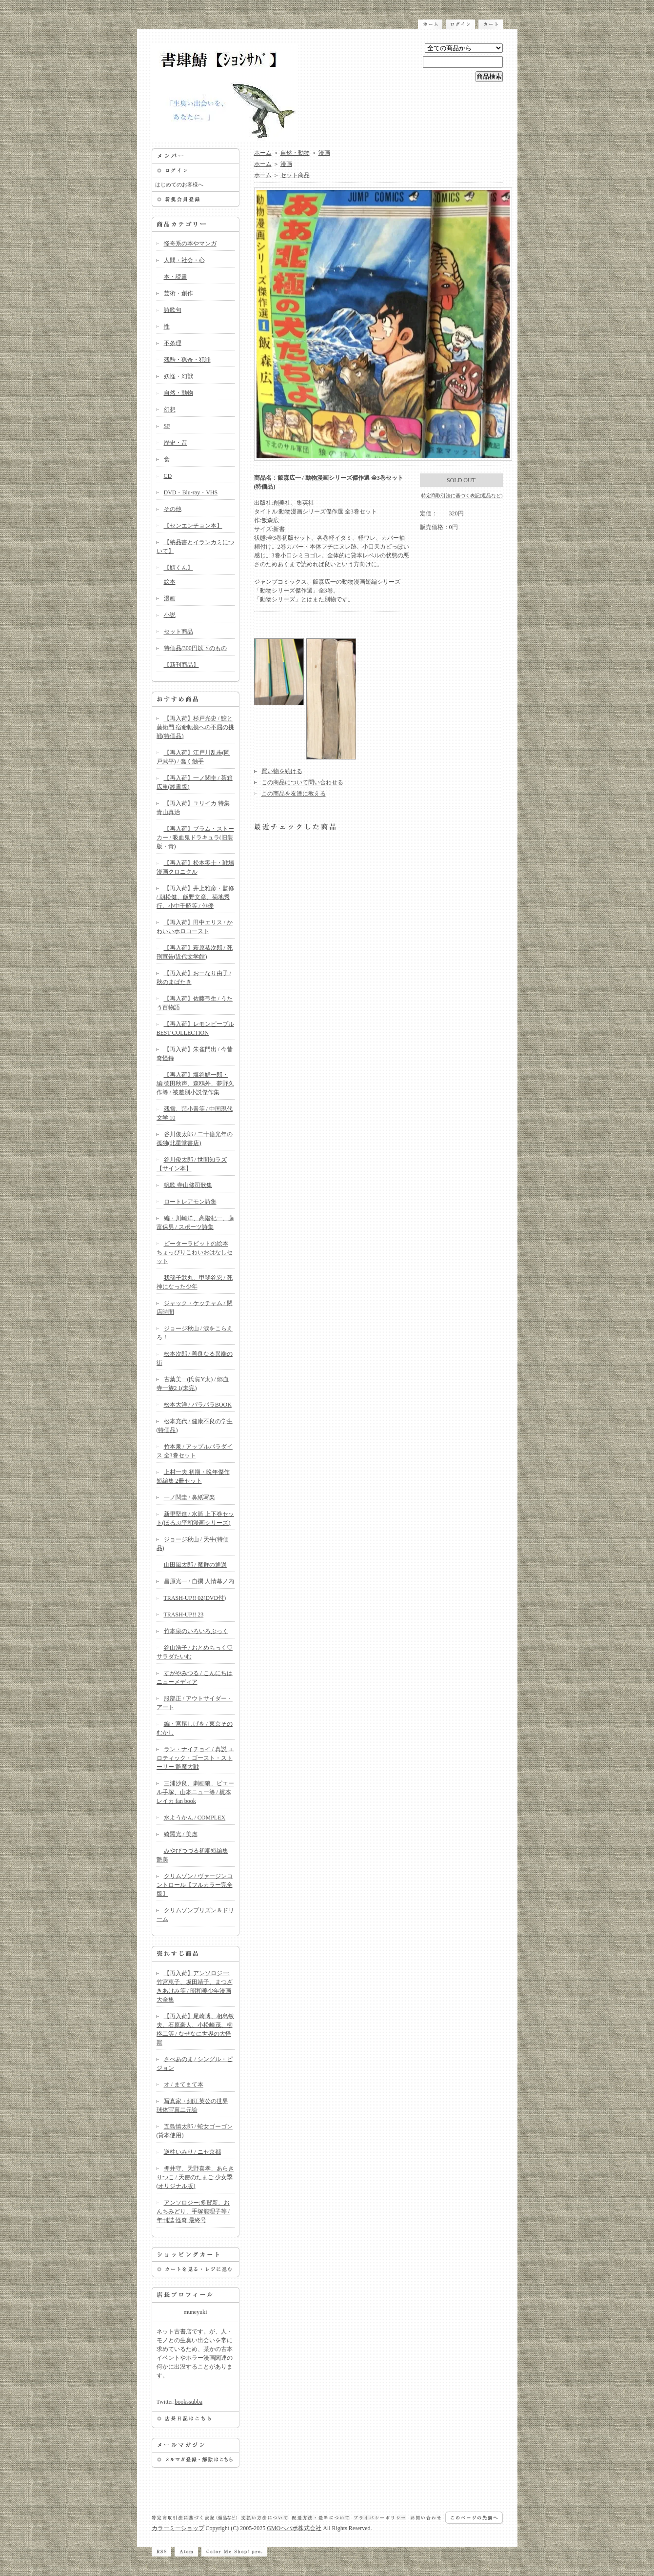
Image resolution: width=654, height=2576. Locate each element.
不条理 (172, 343)
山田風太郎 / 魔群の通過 (195, 1564)
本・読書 (175, 276)
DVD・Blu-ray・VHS (191, 492)
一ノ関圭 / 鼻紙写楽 (189, 1497)
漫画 (170, 598)
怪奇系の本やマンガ (190, 243)
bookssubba (188, 2401)
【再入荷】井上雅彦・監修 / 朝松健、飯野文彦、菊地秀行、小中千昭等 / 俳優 (195, 897)
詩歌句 (172, 310)
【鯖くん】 (178, 567)
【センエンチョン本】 (193, 525)
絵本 (170, 581)
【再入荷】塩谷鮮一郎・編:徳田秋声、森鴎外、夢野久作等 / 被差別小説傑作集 (195, 1083)
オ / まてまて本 (183, 2084)
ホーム (263, 152)
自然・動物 (178, 392)
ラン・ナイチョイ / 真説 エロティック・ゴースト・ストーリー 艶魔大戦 (195, 1758)
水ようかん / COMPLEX (195, 1817)
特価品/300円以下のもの (195, 648)
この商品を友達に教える (293, 793)
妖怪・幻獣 (178, 376)
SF (167, 426)
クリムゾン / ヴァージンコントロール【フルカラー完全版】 (195, 1885)
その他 (172, 509)
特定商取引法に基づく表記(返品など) (462, 495)
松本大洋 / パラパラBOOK (198, 1404)
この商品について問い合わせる (302, 782)
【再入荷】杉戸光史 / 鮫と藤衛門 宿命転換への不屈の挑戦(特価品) (195, 727)
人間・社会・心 (184, 260)
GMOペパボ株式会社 (294, 2528)
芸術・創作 (178, 293)
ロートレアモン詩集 (190, 1201)
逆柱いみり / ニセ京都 (192, 2151)
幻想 (170, 409)
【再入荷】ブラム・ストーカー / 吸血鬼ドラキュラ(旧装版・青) (195, 837)
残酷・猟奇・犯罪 (187, 359)
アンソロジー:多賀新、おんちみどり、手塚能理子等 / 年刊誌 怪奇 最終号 (193, 2211)
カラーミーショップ (178, 2528)
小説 (170, 615)
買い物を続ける (281, 771)
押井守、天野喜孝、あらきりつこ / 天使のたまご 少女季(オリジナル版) (195, 2177)
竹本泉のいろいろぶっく (196, 1631)
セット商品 (178, 631)
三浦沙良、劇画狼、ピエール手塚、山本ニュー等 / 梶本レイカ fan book (195, 1792)
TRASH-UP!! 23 (184, 1614)
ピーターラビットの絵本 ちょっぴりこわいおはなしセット (195, 1252)
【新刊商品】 (181, 664)
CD (168, 475)
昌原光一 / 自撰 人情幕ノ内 (199, 1581)
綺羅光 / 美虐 (181, 1834)
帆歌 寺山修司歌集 (188, 1185)
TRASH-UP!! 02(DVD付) (195, 1598)
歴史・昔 (175, 442)
